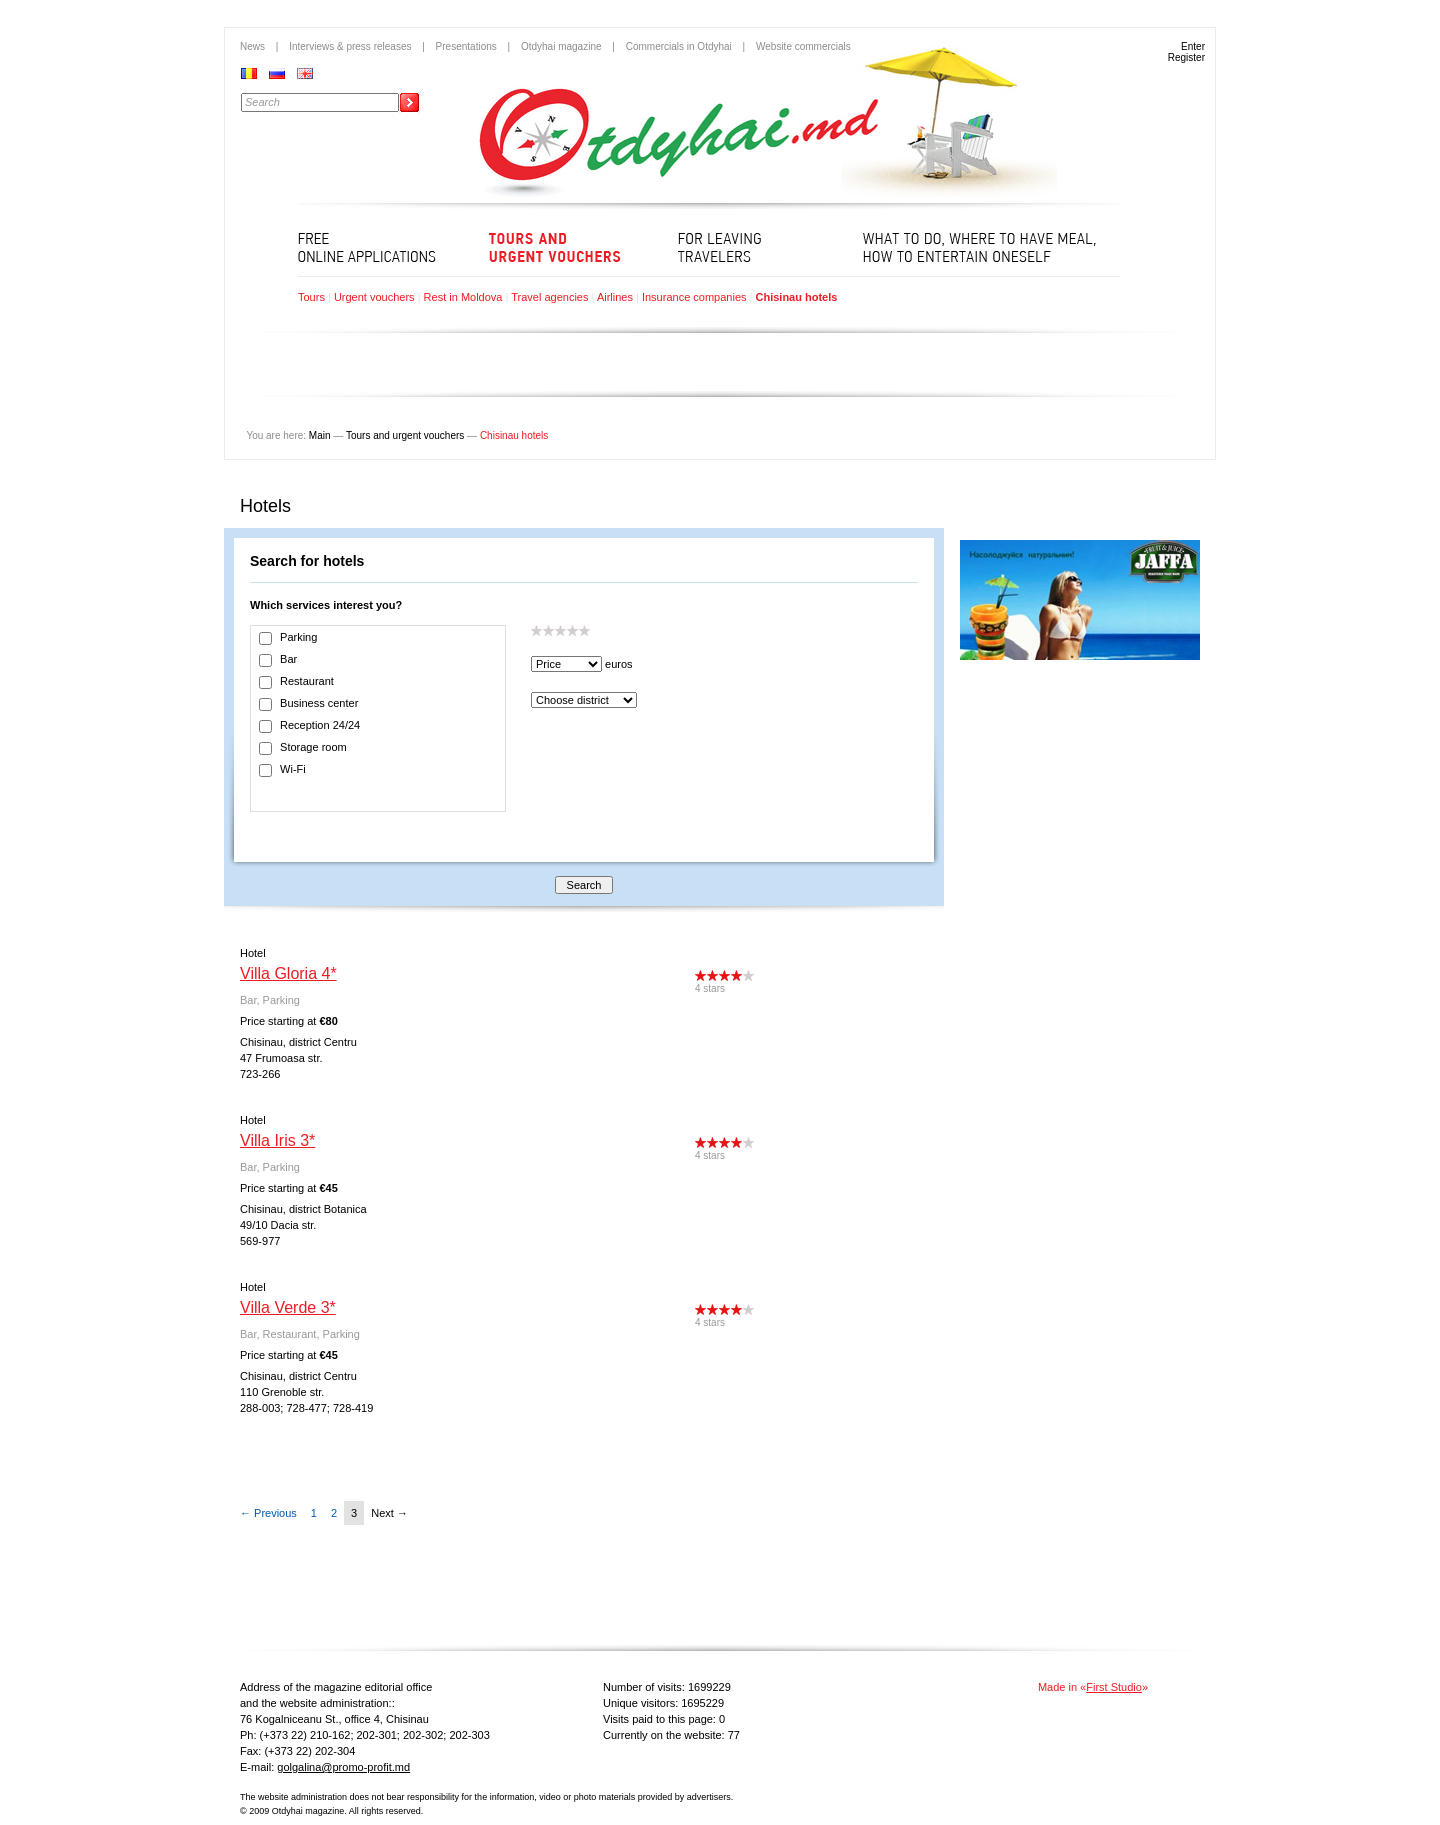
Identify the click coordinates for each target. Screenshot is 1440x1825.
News (252, 46)
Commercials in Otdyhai (679, 46)
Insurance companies (694, 297)
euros (619, 664)
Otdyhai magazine (561, 46)
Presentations (466, 46)
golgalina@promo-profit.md (343, 1767)
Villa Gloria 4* (288, 973)
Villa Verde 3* (288, 1307)
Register (1186, 57)
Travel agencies (549, 297)
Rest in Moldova (463, 297)
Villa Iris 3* (277, 1140)
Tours (311, 297)
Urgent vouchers (374, 297)
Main (320, 435)
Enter (1193, 46)
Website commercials (803, 46)
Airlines (615, 297)
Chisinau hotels (796, 297)
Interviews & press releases (350, 46)
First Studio (1114, 1687)
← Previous (268, 1513)
